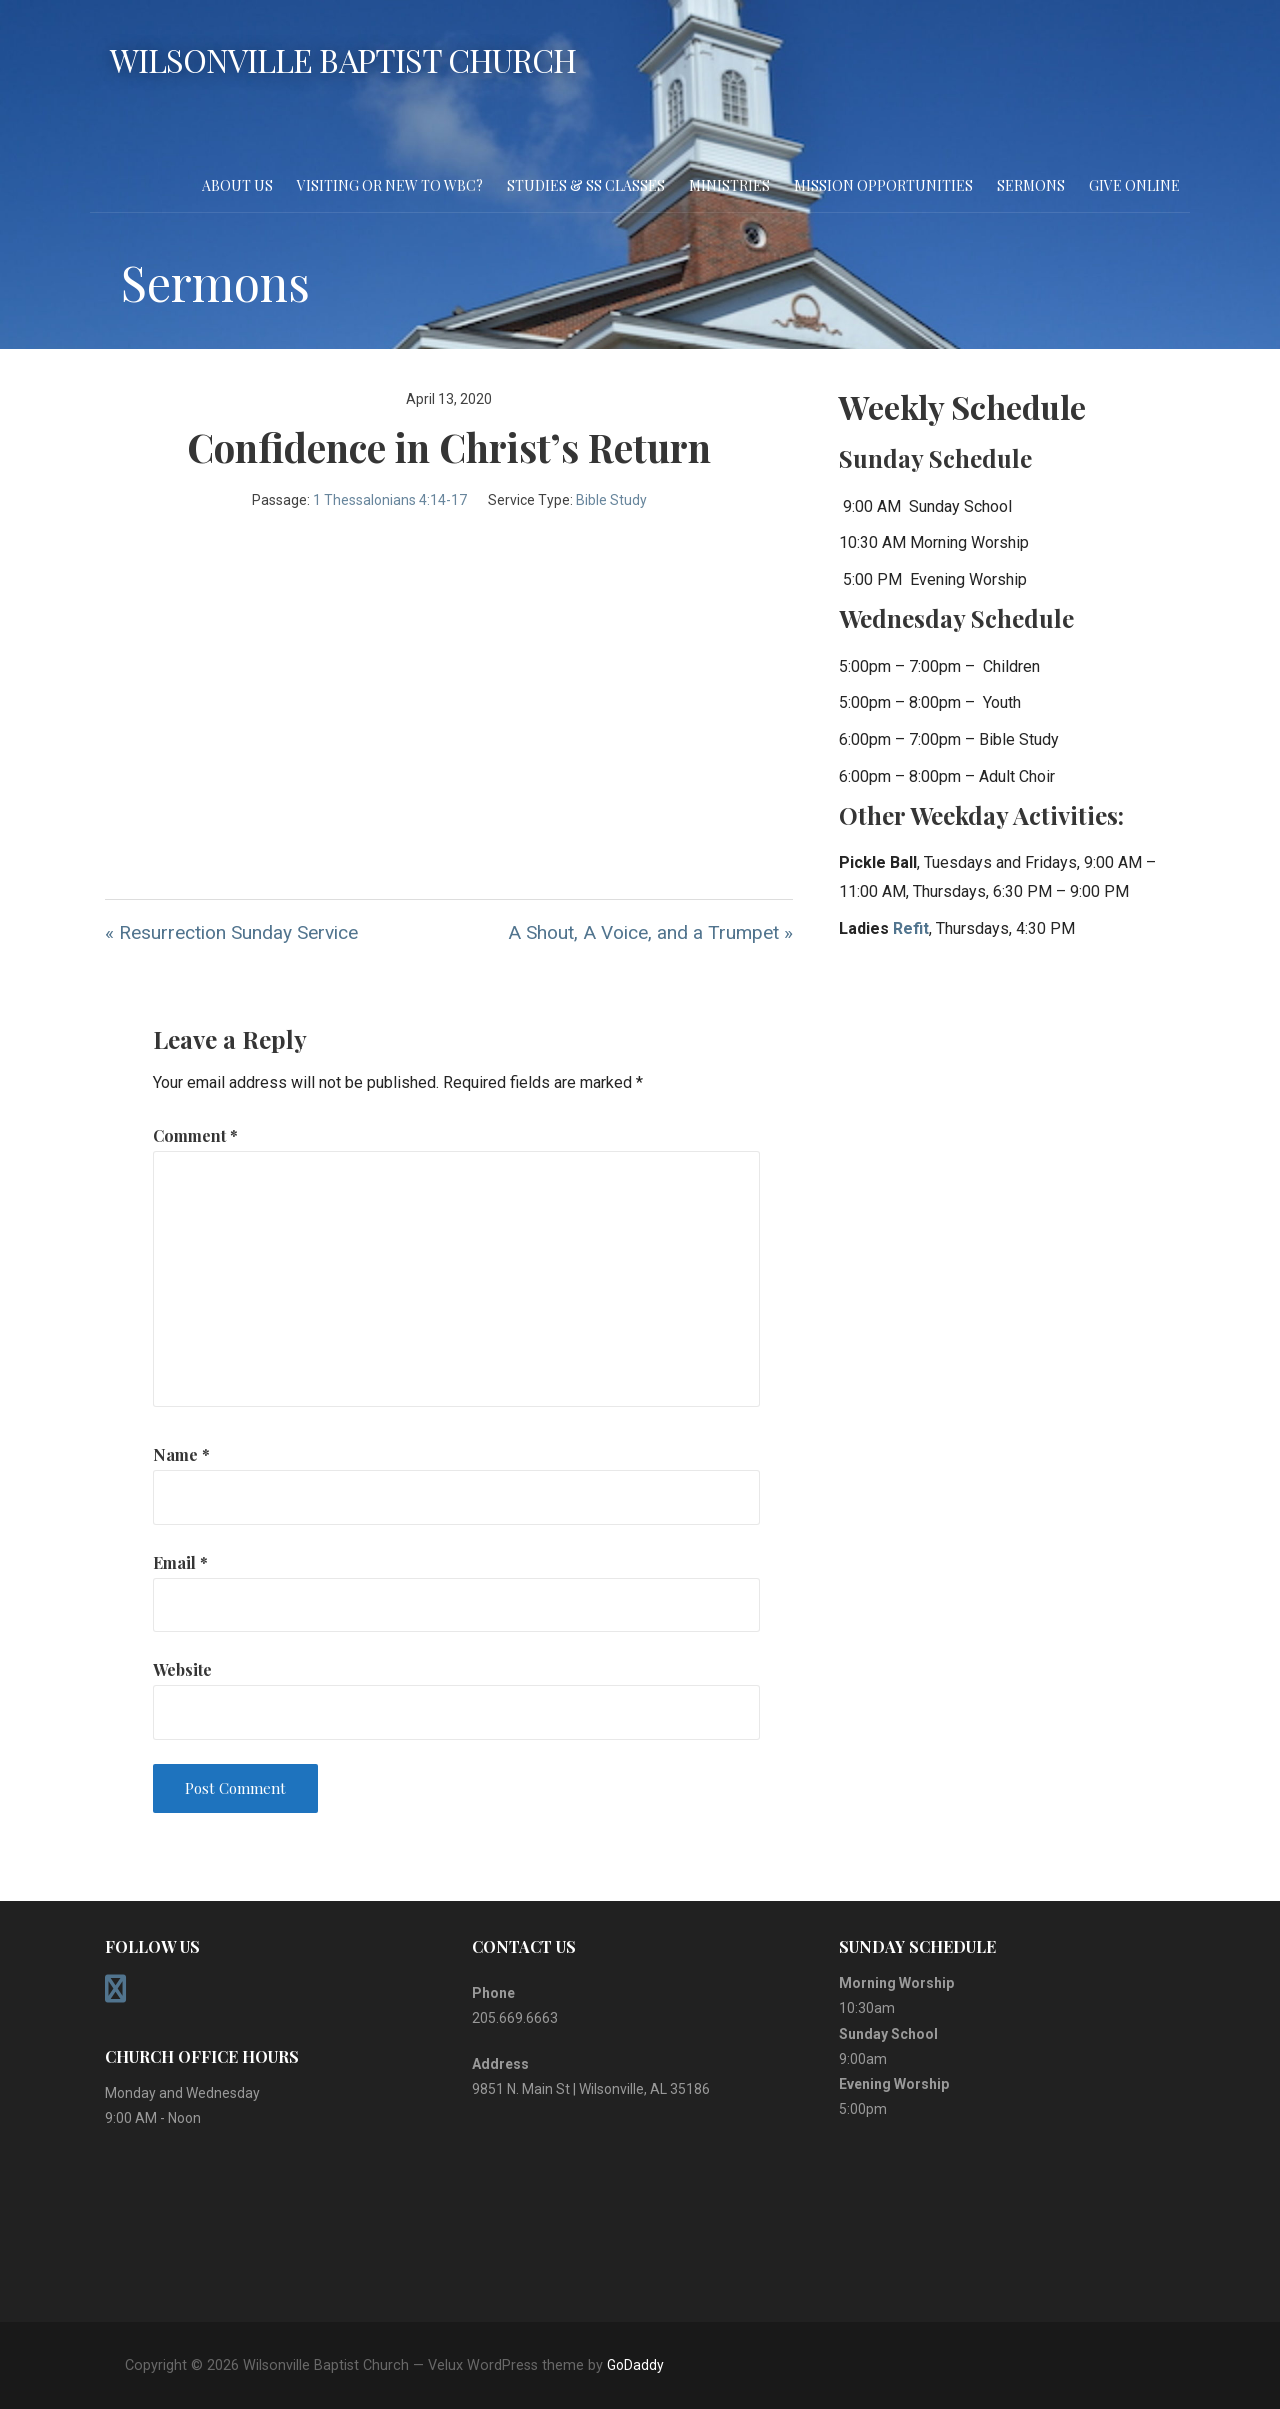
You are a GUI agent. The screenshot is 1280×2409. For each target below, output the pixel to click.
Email (180, 1562)
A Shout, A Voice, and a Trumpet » (650, 932)
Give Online (1134, 185)
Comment (195, 1135)
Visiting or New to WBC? (390, 185)
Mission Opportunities (883, 185)
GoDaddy (635, 2365)
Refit (911, 928)
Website (182, 1669)
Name (181, 1454)
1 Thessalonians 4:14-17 (390, 500)
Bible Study (611, 500)
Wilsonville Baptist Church (343, 59)
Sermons (1031, 185)
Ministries (729, 185)
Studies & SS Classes (586, 185)
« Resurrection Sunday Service (231, 932)
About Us (237, 185)
